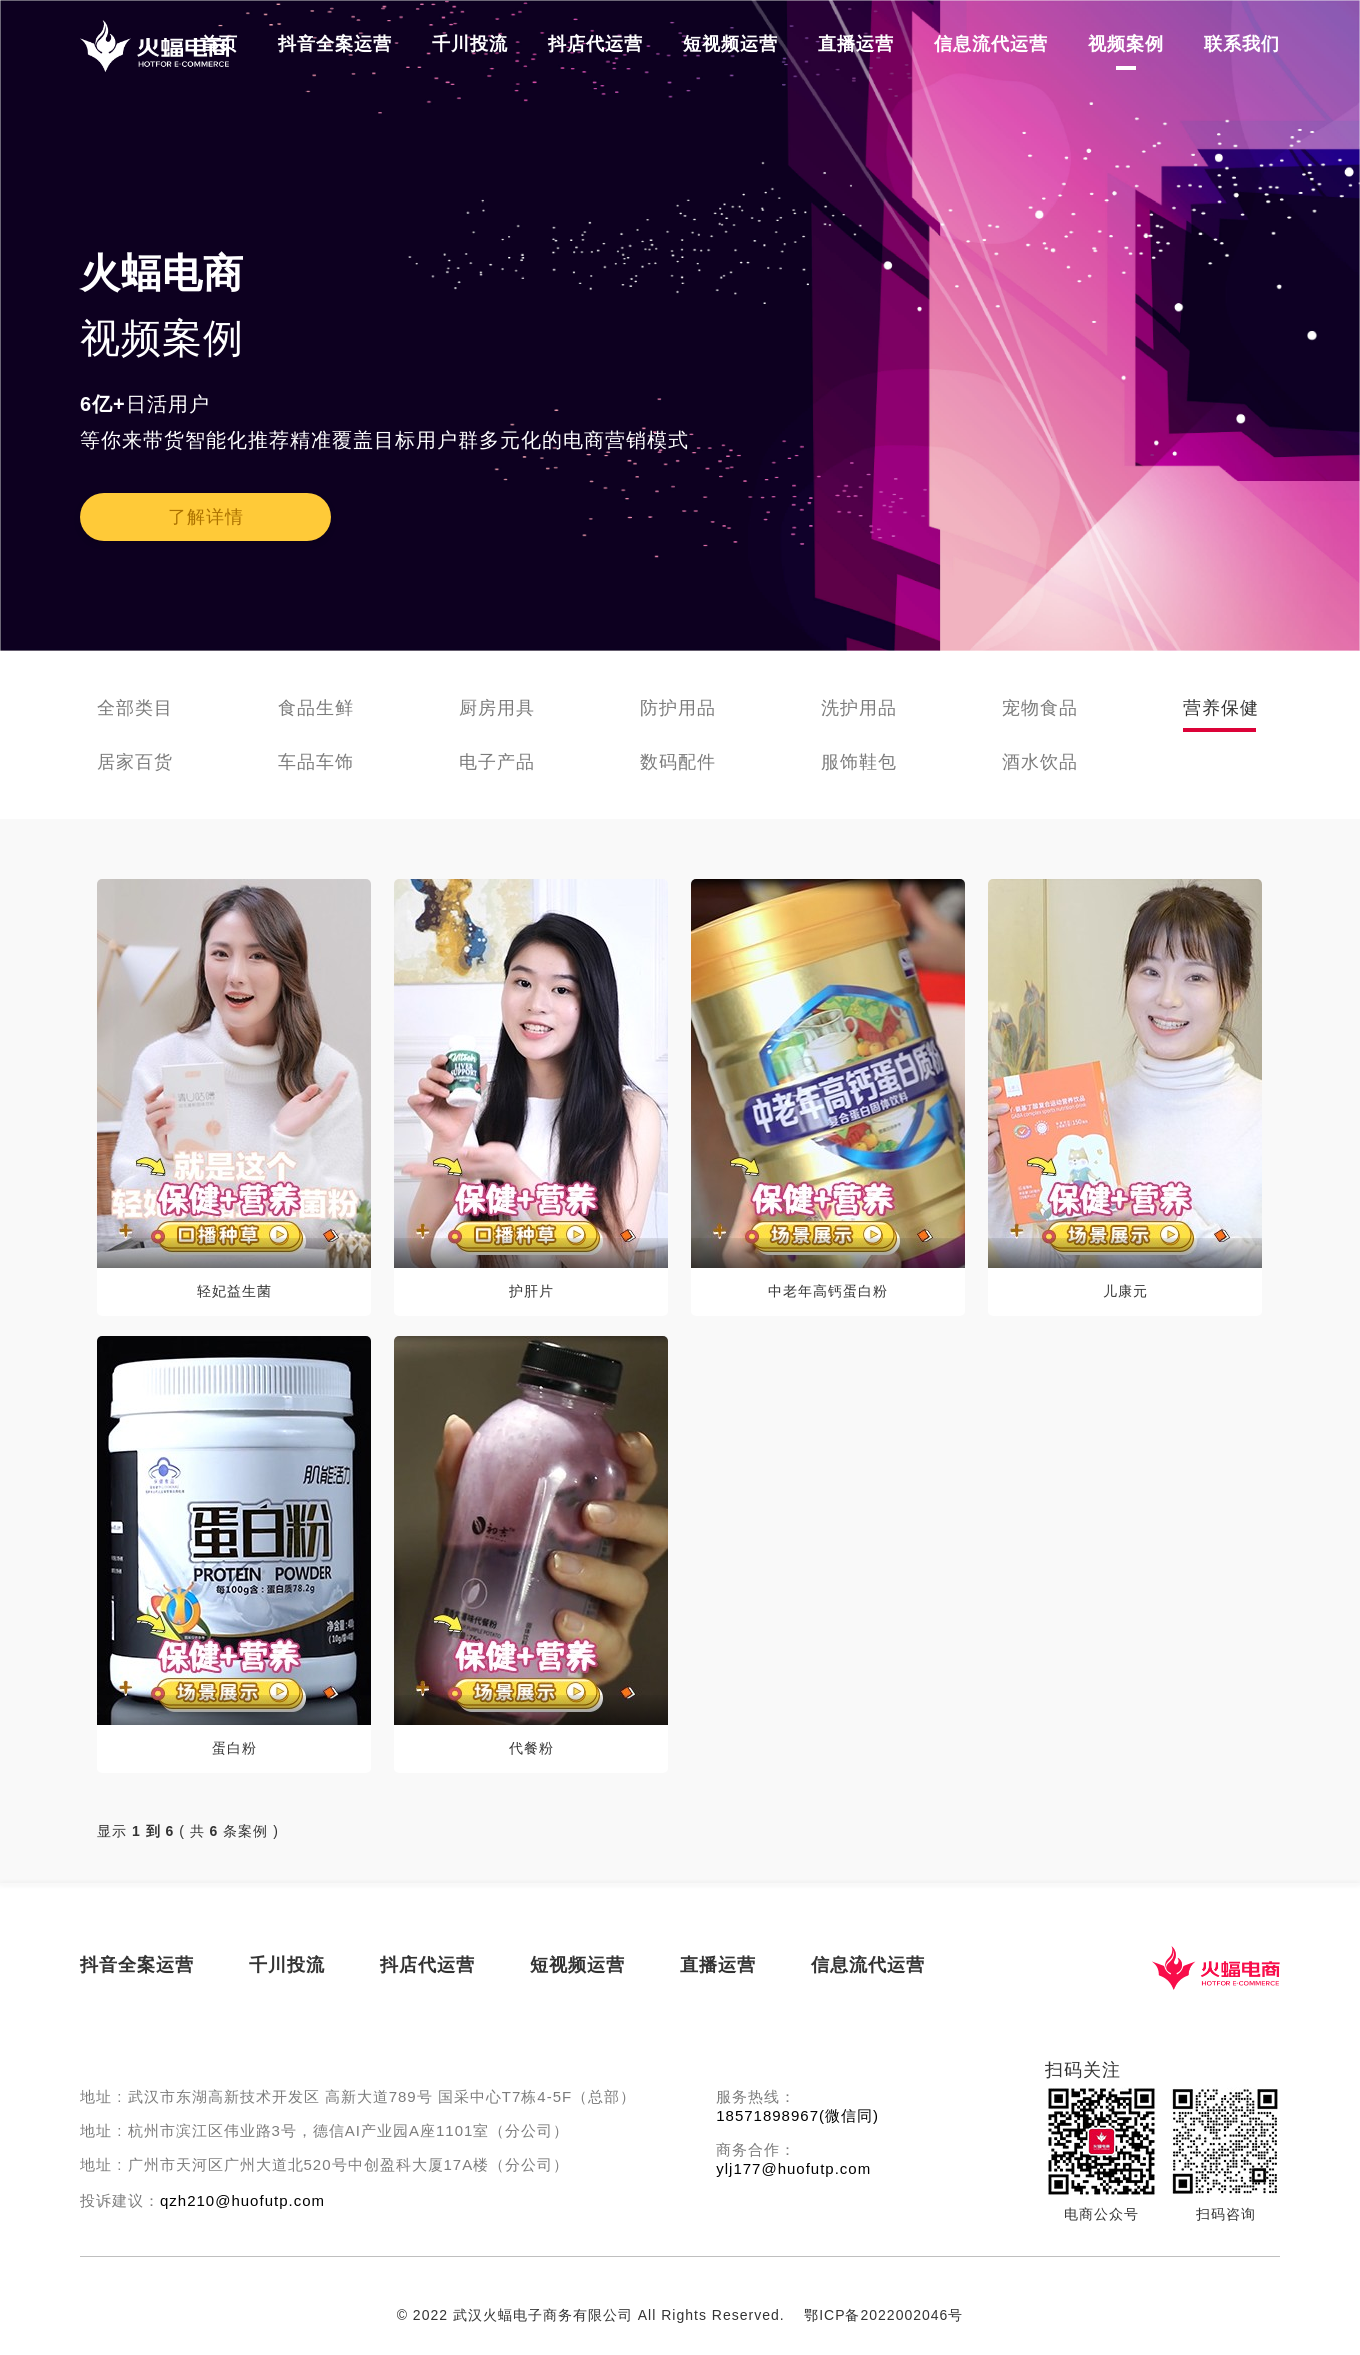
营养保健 (1221, 708)
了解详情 (206, 517)
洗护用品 (859, 708)
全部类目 (135, 708)
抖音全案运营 (335, 44)
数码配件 (678, 762)
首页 (219, 44)
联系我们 (1242, 44)
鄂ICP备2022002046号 (883, 2315)
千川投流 (470, 44)
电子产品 (497, 762)
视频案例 (1126, 44)
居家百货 (135, 762)
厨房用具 (497, 708)
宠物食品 (1040, 708)
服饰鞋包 (859, 762)
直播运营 (856, 44)
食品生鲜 (316, 708)
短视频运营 (730, 44)
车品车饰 (316, 762)
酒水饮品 (1040, 762)
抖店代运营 (595, 44)
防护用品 (678, 708)
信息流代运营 (991, 44)
